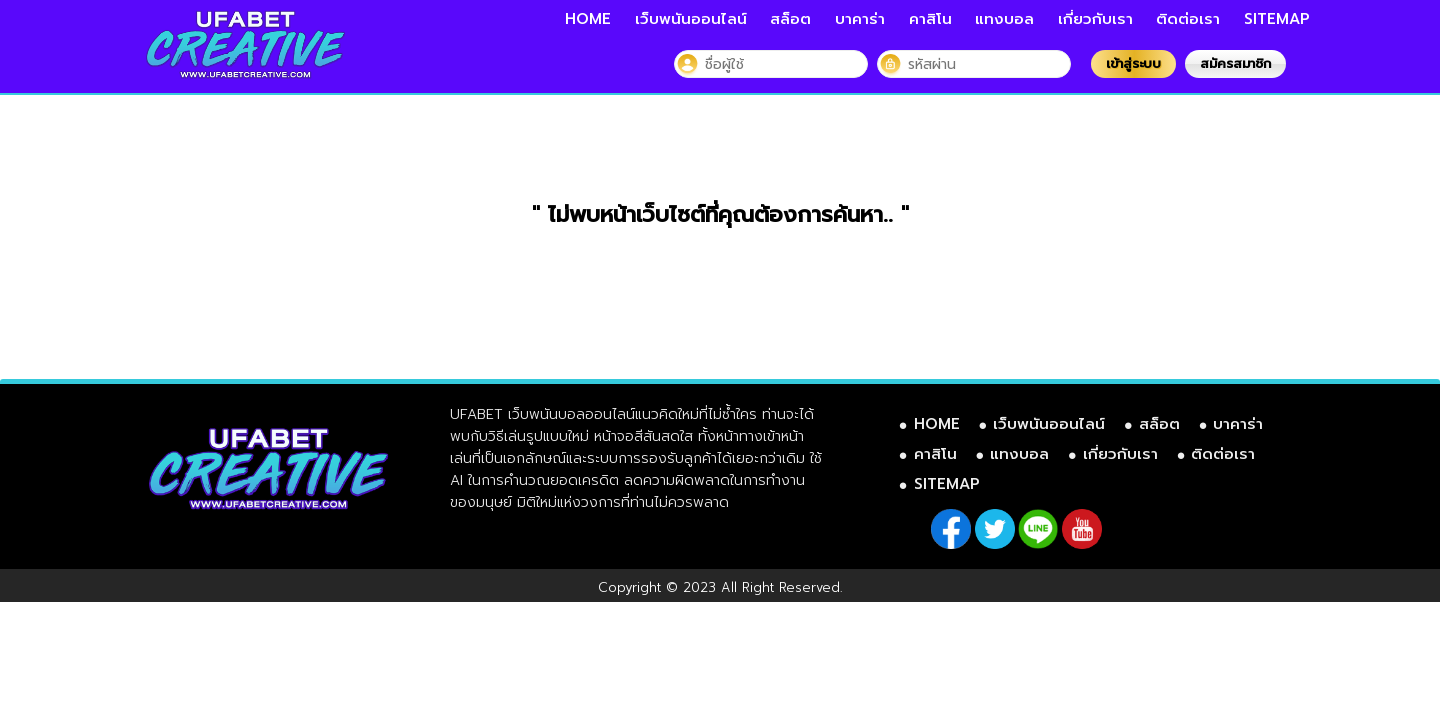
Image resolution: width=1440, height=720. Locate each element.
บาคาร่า (860, 19)
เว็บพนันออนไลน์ (691, 19)
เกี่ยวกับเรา (1095, 19)
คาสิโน (930, 19)
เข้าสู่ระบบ (1133, 63)
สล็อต (790, 19)
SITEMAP (1277, 19)
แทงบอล (1004, 19)
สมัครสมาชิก (1235, 63)
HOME (588, 19)
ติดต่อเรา (1188, 19)
